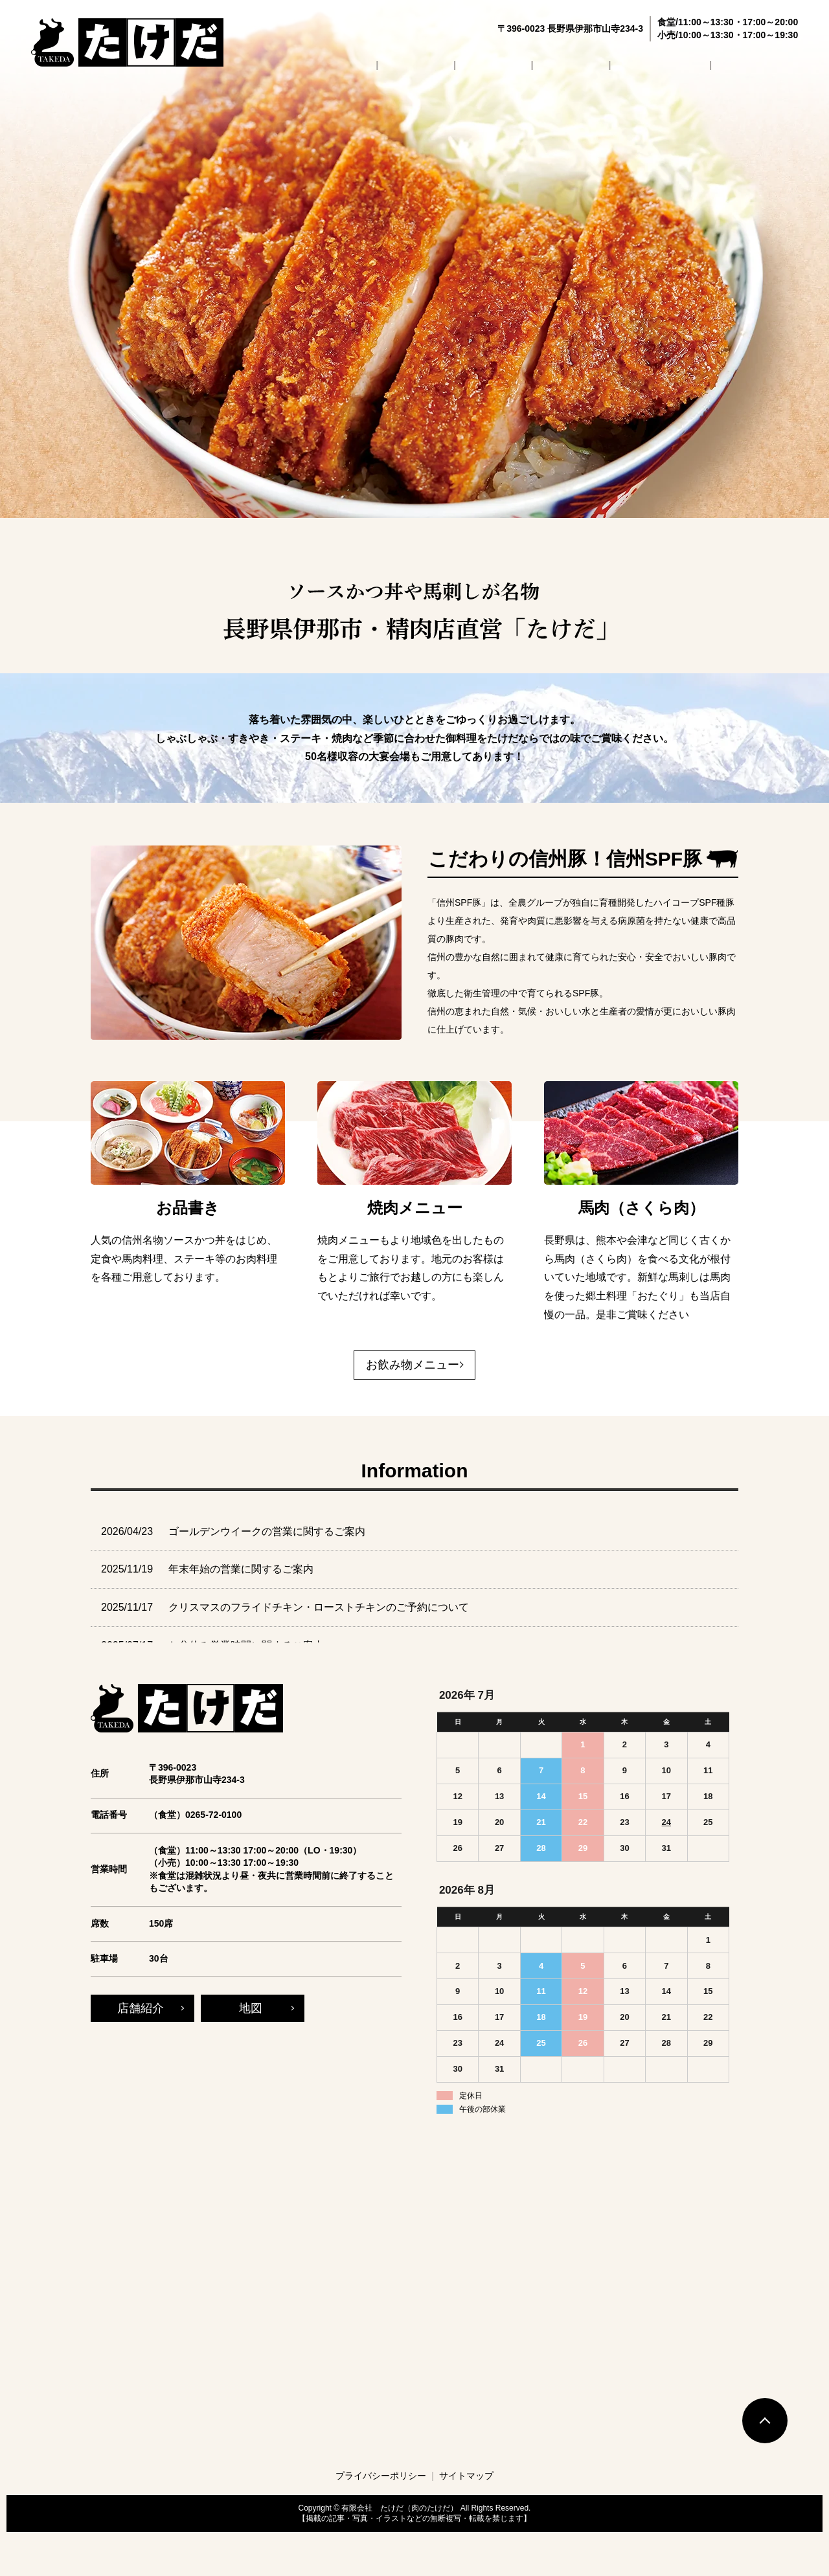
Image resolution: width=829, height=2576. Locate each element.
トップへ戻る (765, 2420)
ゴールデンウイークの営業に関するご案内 (266, 1531)
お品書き (544, 64)
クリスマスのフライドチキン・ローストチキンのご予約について (318, 1607)
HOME (425, 64)
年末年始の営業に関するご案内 (240, 1568)
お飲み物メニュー (412, 1364)
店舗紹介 (481, 64)
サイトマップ (466, 2475)
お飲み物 (606, 64)
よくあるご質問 (682, 64)
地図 (250, 2008)
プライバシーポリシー (380, 2475)
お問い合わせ (765, 64)
